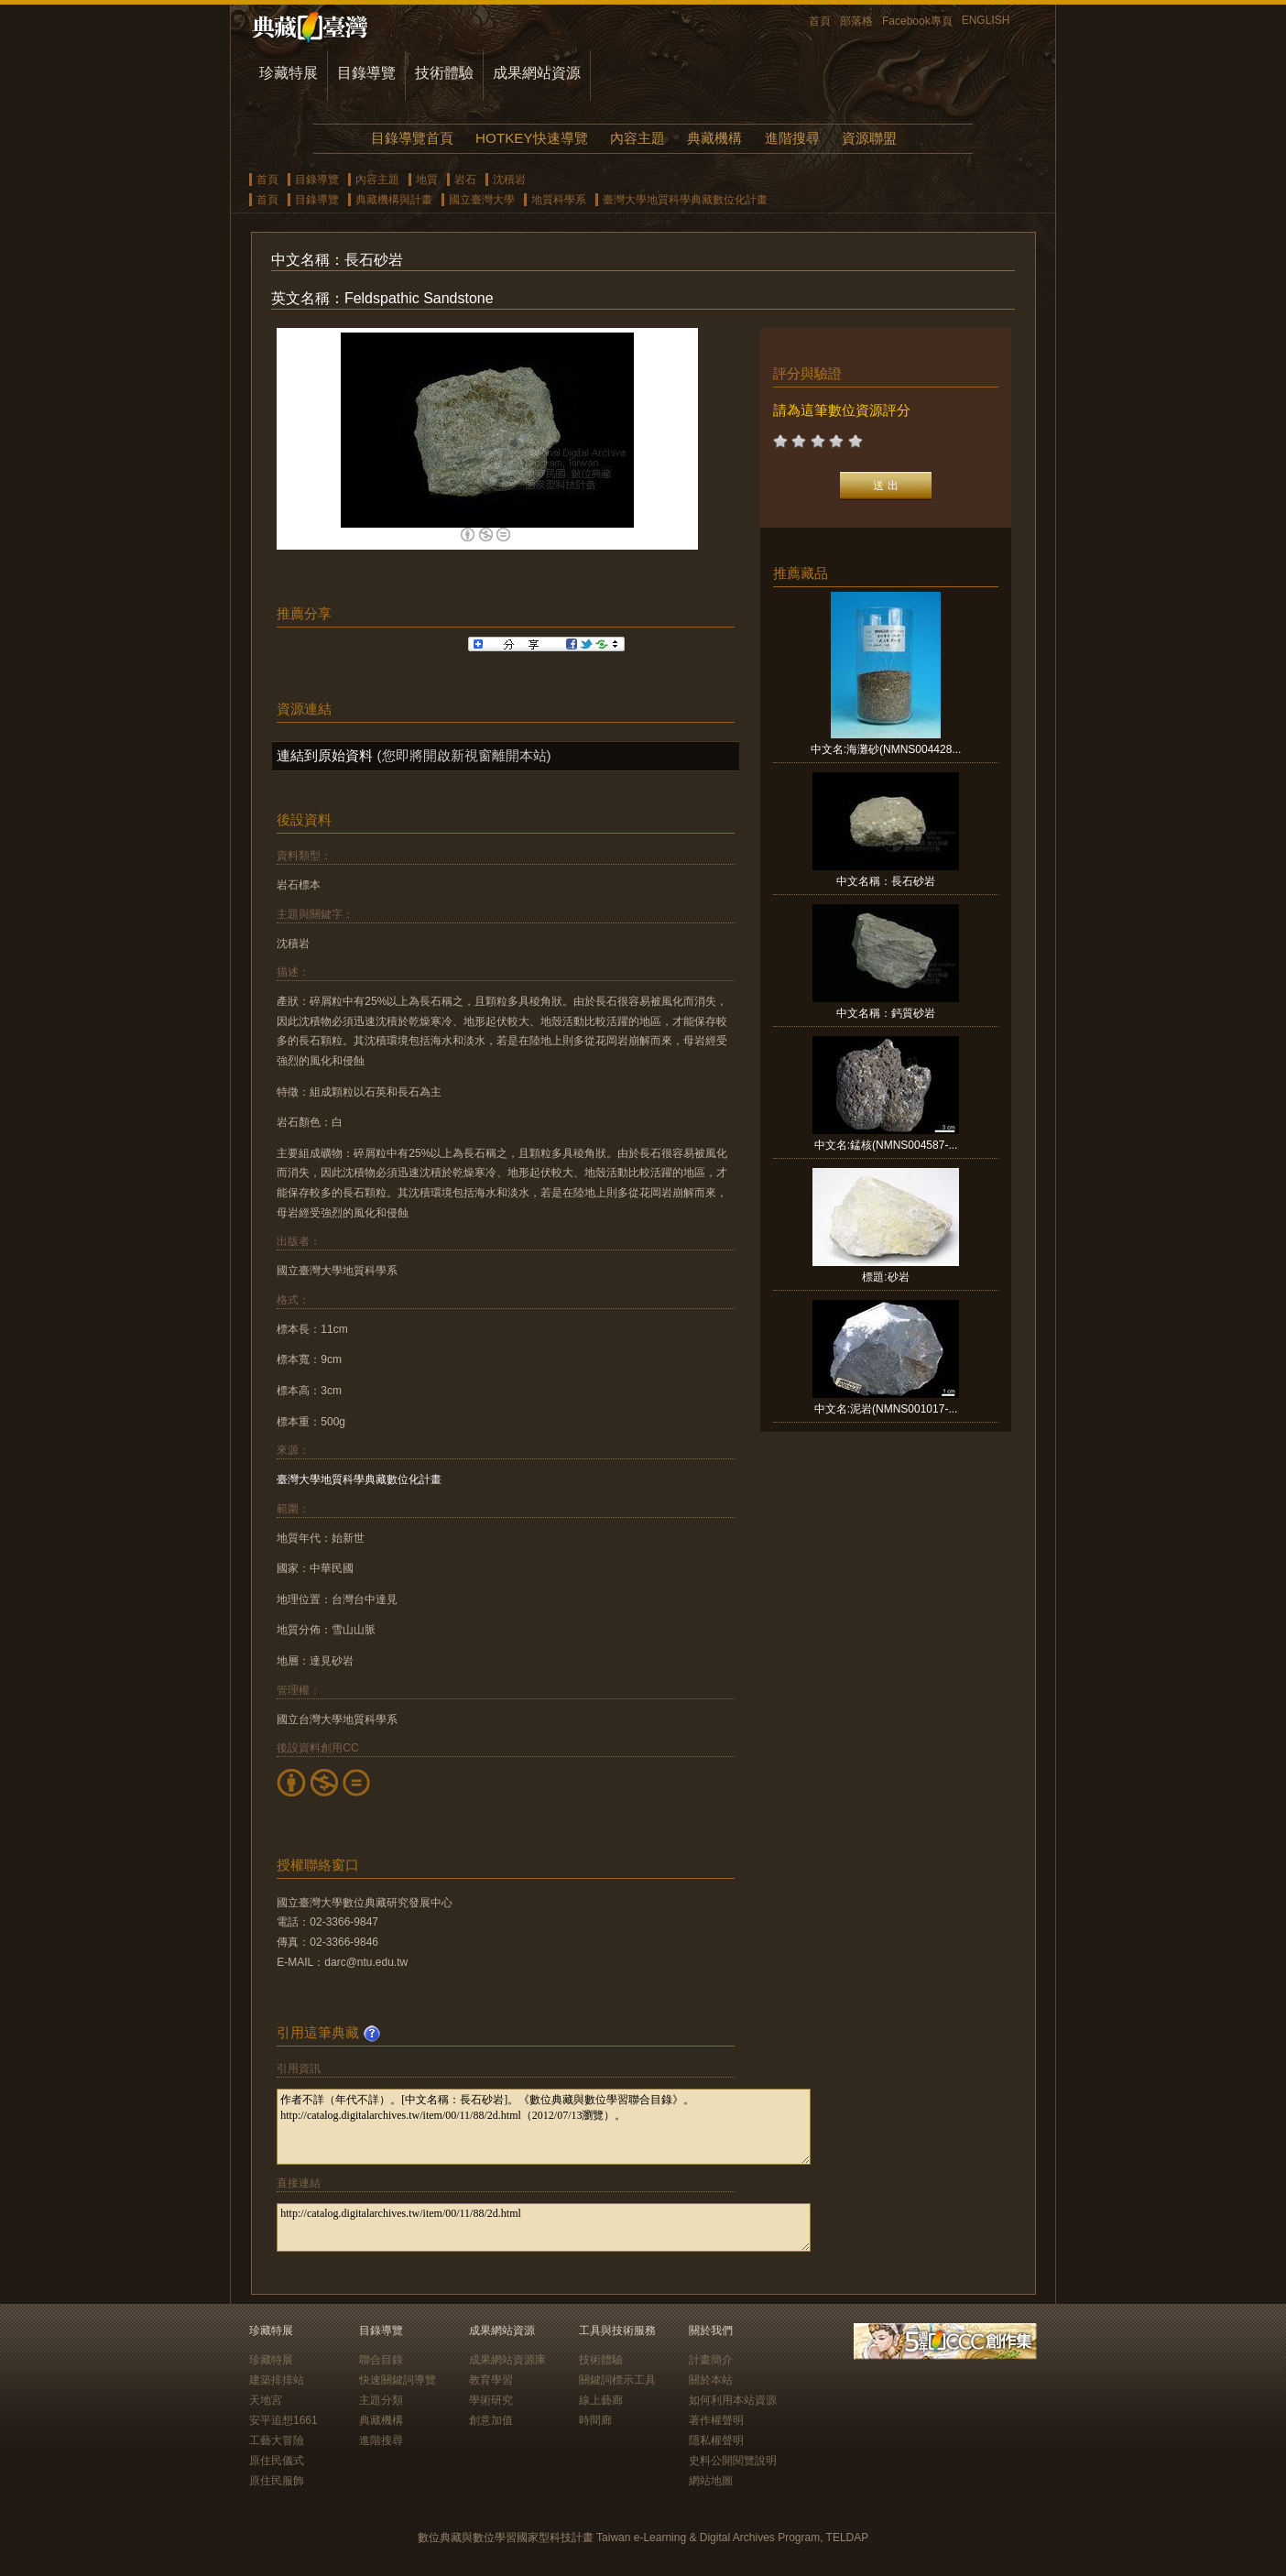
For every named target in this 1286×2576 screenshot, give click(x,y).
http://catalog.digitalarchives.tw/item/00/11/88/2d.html (544, 2227)
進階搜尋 (792, 138)
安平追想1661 (283, 2420)
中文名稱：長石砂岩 (885, 881)
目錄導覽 (366, 73)
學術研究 (491, 2400)
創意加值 (491, 2420)
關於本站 (711, 2380)
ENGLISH (986, 20)
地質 (427, 179)
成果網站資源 (537, 73)
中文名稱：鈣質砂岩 (885, 1013)
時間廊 (595, 2420)
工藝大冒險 (276, 2440)
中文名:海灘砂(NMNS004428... (886, 749)
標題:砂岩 (885, 1277)
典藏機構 (714, 138)
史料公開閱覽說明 (733, 2460)
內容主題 (637, 138)
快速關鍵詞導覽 (397, 2380)
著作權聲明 (716, 2420)
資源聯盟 (869, 138)
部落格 (856, 21)
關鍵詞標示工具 (617, 2380)
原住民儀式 (276, 2460)
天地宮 (265, 2400)
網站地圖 (711, 2480)
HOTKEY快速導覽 (531, 138)
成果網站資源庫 (507, 2359)
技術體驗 (444, 73)
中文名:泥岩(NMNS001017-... (886, 1409)
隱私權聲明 (716, 2440)
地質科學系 (558, 199)
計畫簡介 (711, 2359)
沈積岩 (509, 179)
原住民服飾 (276, 2480)
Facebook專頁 (917, 21)
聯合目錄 (381, 2359)
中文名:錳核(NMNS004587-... (886, 1145)
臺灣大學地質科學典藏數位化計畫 (685, 199)
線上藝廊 (601, 2400)
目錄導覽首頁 (412, 138)
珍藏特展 (288, 73)
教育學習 (491, 2380)
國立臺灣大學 (482, 199)
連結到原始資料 (325, 755)
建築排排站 (276, 2380)
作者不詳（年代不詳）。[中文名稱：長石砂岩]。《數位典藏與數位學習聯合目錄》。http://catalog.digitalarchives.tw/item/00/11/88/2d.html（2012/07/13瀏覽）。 (544, 2127)
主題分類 (381, 2400)
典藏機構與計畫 (393, 199)
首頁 (820, 21)
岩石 (465, 179)
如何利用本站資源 (733, 2400)
